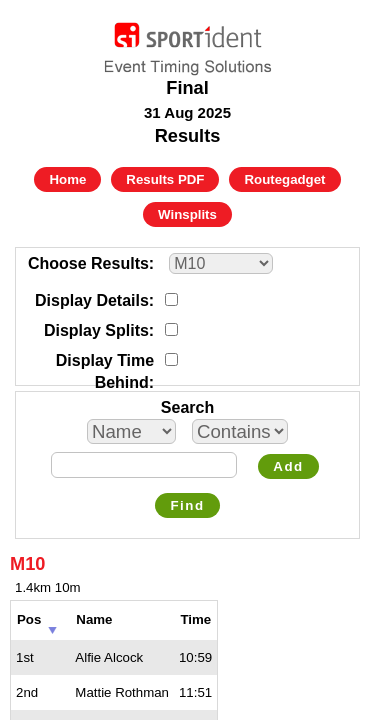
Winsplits (187, 214)
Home (67, 179)
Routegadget (284, 179)
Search (187, 407)
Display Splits (96, 330)
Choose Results (88, 263)
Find (187, 505)
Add (288, 466)
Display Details (92, 300)
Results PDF (165, 179)
